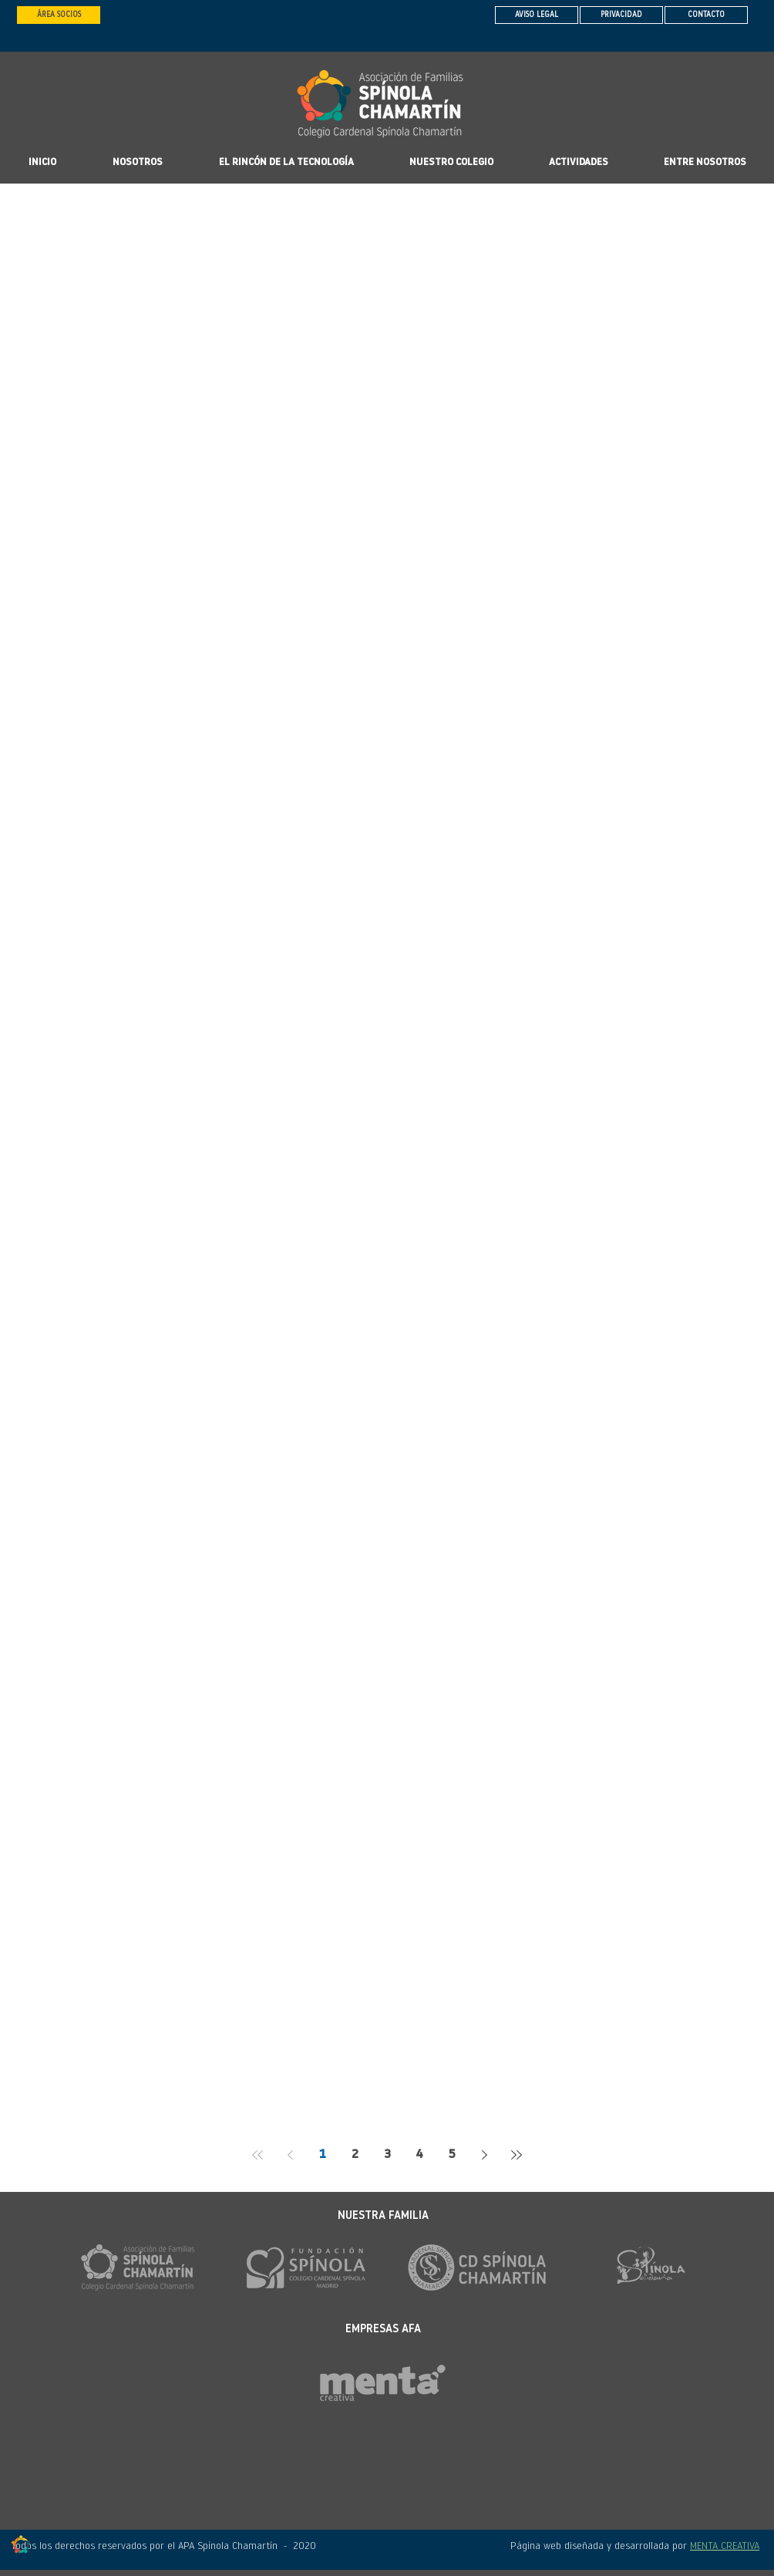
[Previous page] (290, 2155)
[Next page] (484, 2155)
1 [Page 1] (322, 2155)
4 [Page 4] (419, 2155)
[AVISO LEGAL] (536, 15)
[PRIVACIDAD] (621, 15)
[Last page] (516, 2155)
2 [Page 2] (355, 2155)
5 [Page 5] (452, 2155)
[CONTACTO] (706, 15)
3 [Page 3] (387, 2155)
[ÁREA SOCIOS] (58, 15)
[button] (451, 163)
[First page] (257, 2155)
